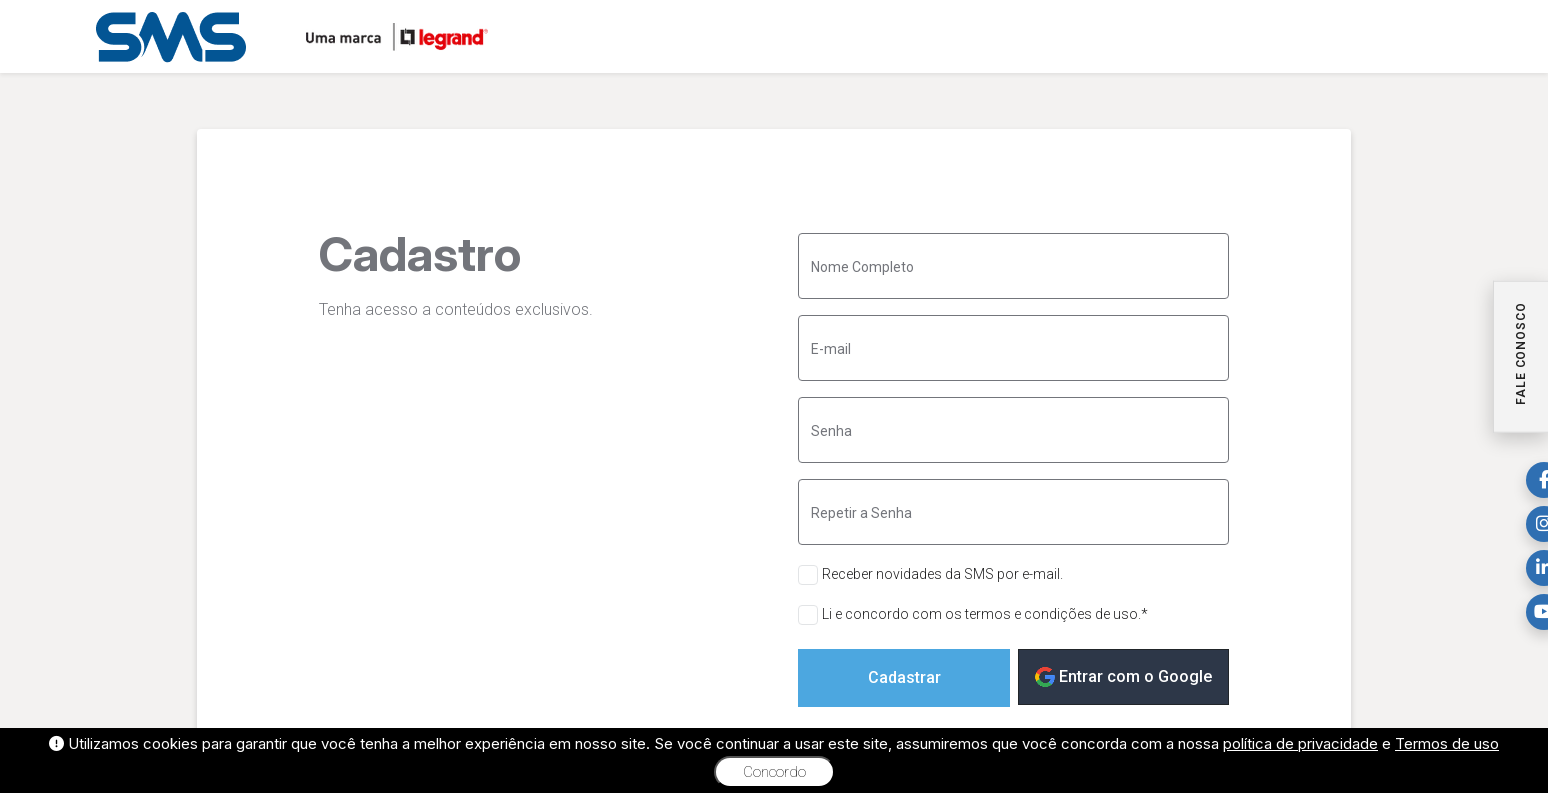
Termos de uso (1447, 743)
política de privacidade (1300, 743)
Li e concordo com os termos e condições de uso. (985, 614)
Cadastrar (904, 677)
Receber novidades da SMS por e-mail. (942, 574)
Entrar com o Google (1123, 677)
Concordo (774, 772)
